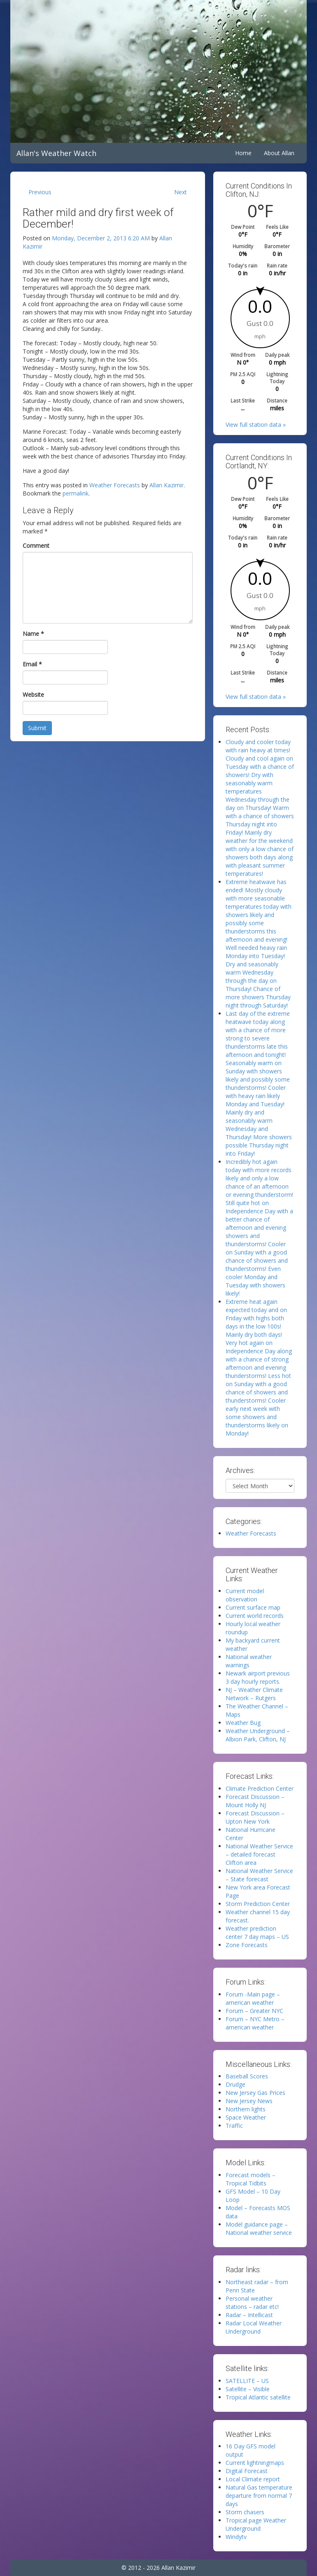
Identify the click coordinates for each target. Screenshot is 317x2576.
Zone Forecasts (247, 1945)
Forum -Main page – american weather (253, 1998)
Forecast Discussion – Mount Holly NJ (255, 1801)
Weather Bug (243, 1723)
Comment (36, 545)
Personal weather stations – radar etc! (252, 2302)
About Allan (279, 153)
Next (180, 192)
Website (33, 694)
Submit (37, 728)
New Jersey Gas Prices (255, 2093)
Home (243, 153)
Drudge (235, 2084)
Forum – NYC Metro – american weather (255, 2023)
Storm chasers (245, 2512)
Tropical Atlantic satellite (258, 2397)
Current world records (255, 1616)
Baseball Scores (247, 2076)
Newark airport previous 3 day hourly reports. (258, 1677)
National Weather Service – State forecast (259, 1875)
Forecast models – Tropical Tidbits (250, 2179)
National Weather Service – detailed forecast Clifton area (259, 1854)
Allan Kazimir (166, 485)
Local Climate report (253, 2479)
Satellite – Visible (248, 2389)
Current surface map (253, 1607)
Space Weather (246, 2117)
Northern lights (246, 2109)
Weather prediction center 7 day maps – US (257, 1932)
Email (32, 664)
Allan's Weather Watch (56, 153)
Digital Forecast (247, 2471)
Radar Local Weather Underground (254, 2327)
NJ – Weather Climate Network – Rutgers (254, 1694)
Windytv (236, 2537)
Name (33, 634)
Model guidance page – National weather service (259, 2228)
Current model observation (245, 1595)
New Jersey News (249, 2101)
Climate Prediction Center (260, 1788)
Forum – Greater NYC (254, 2011)
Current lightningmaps (255, 2463)
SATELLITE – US (247, 2381)
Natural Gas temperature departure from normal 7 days (259, 2495)
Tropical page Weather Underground (256, 2524)
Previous (39, 192)
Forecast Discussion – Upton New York (255, 1817)
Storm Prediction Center (258, 1904)
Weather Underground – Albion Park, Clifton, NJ (258, 1735)
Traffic (234, 2125)
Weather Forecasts (114, 485)
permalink (76, 493)
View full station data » (256, 424)
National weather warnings (249, 1661)
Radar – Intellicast (249, 2315)
